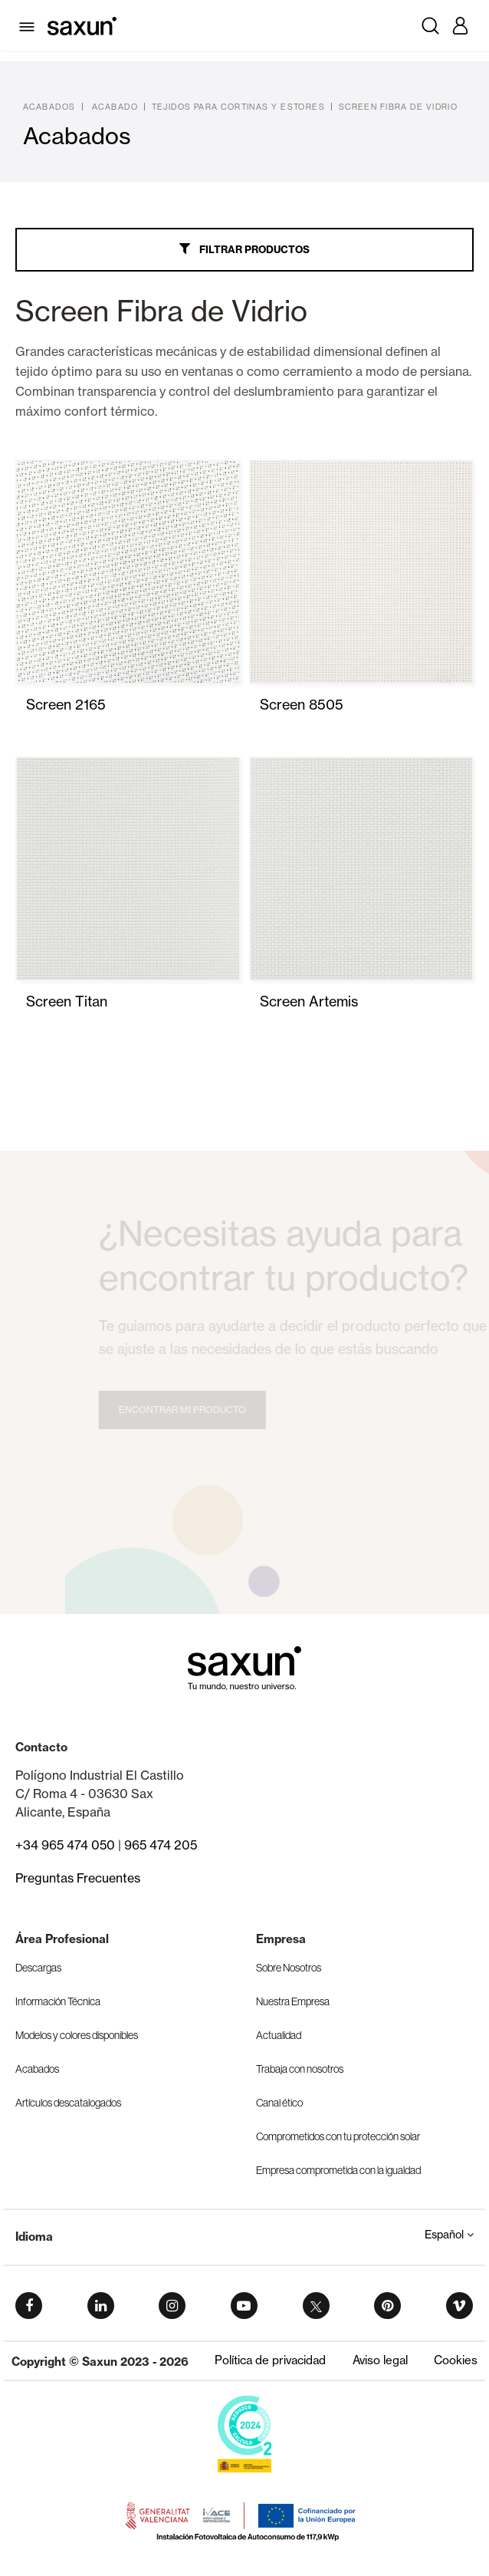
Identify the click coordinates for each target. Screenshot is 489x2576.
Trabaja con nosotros (299, 2069)
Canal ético (279, 2103)
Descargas (38, 1968)
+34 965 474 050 (65, 1845)
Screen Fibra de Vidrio (398, 106)
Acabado (115, 106)
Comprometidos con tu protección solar (338, 2136)
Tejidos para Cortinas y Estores (239, 106)
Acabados (49, 106)
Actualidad (278, 2035)
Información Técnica (57, 2001)
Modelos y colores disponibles (76, 2035)
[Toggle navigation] (29, 25)
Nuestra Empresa (293, 2001)
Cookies (456, 2360)
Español (449, 2235)
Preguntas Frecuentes (77, 1878)
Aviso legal (380, 2360)
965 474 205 (160, 1845)
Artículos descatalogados (68, 2103)
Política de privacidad (270, 2360)
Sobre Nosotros (288, 1968)
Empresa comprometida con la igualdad (338, 2170)
